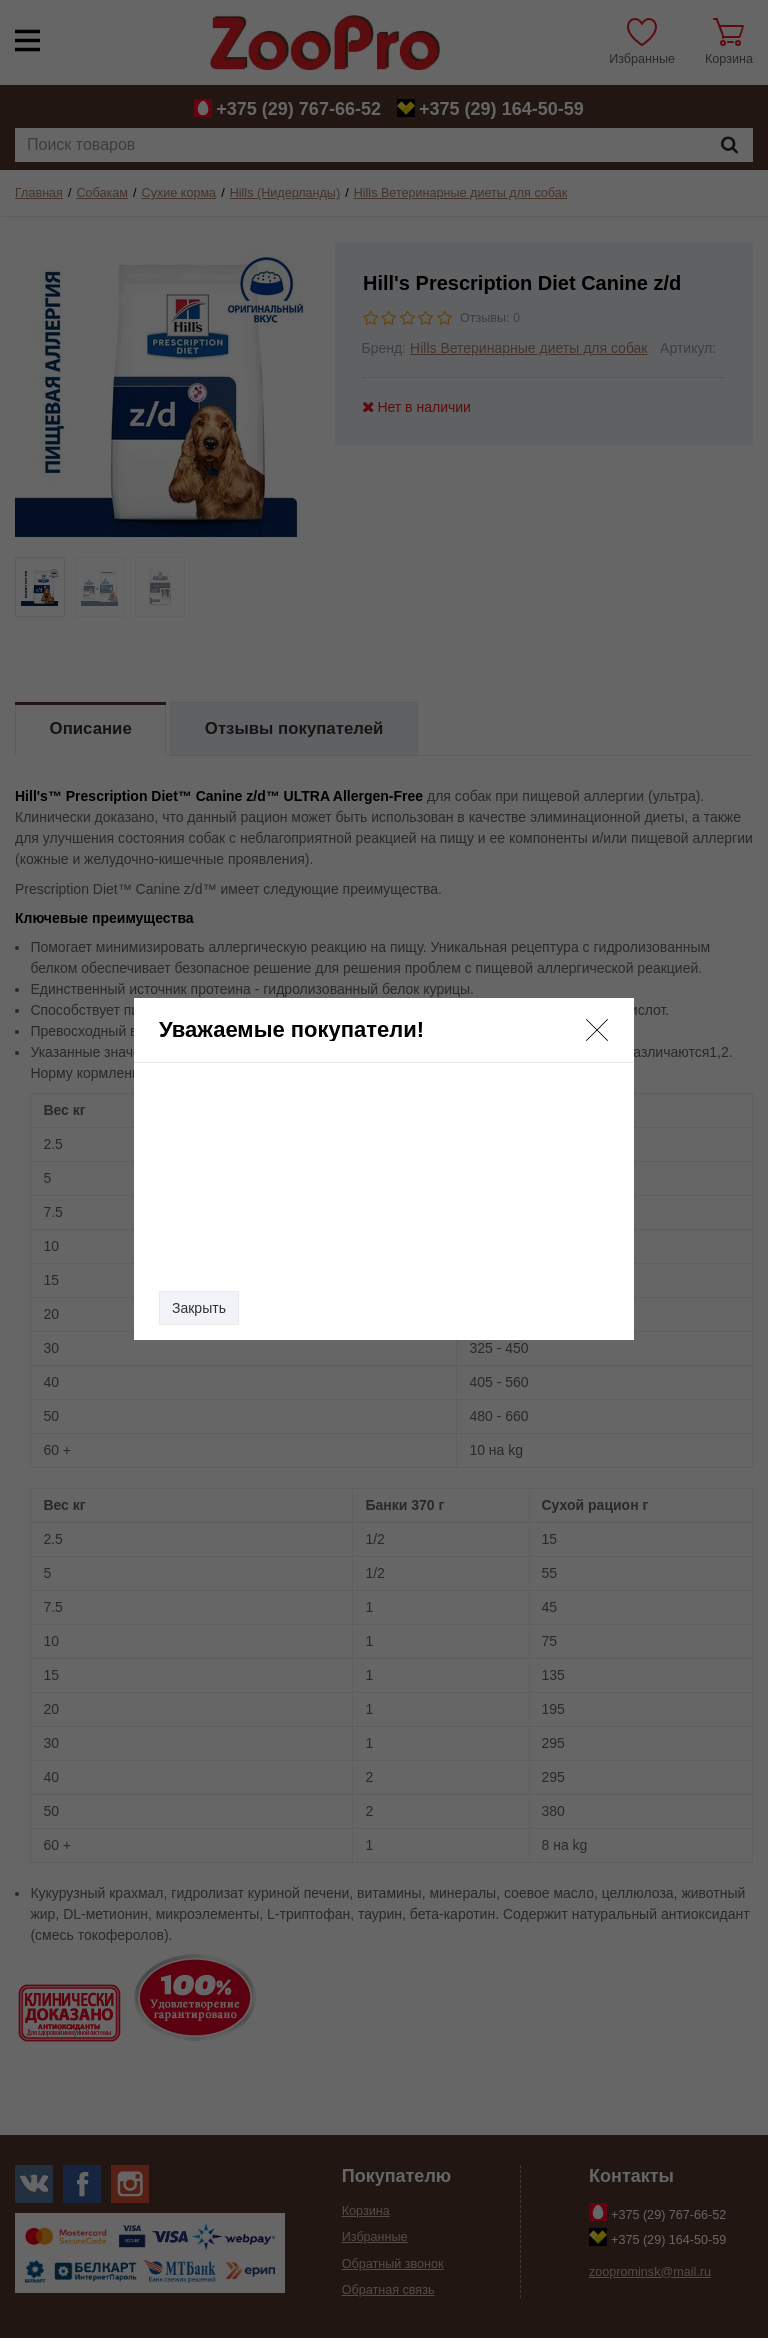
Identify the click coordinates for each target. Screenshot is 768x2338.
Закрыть (199, 1308)
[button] (597, 1030)
